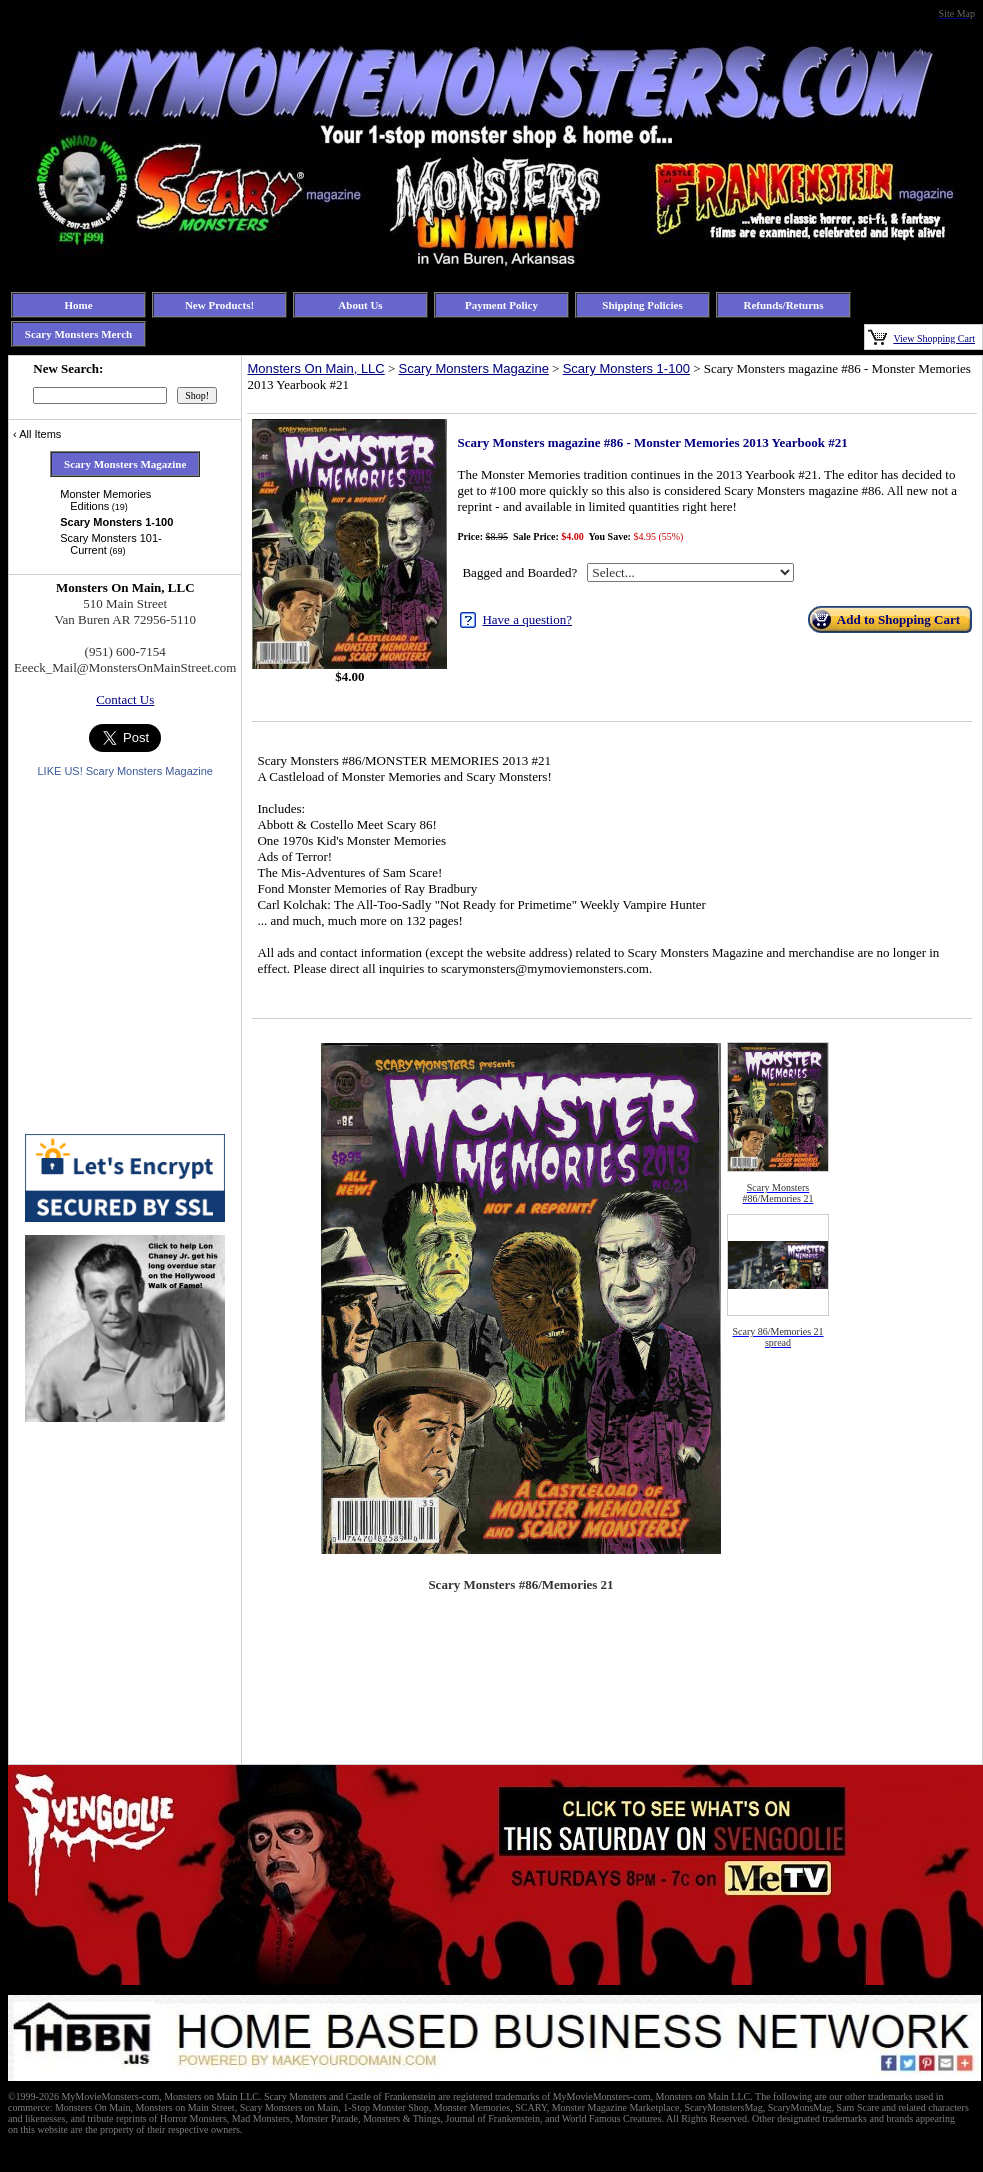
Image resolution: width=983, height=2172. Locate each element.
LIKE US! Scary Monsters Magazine (124, 771)
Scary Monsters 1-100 (626, 368)
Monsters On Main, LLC (315, 368)
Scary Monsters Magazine (474, 368)
